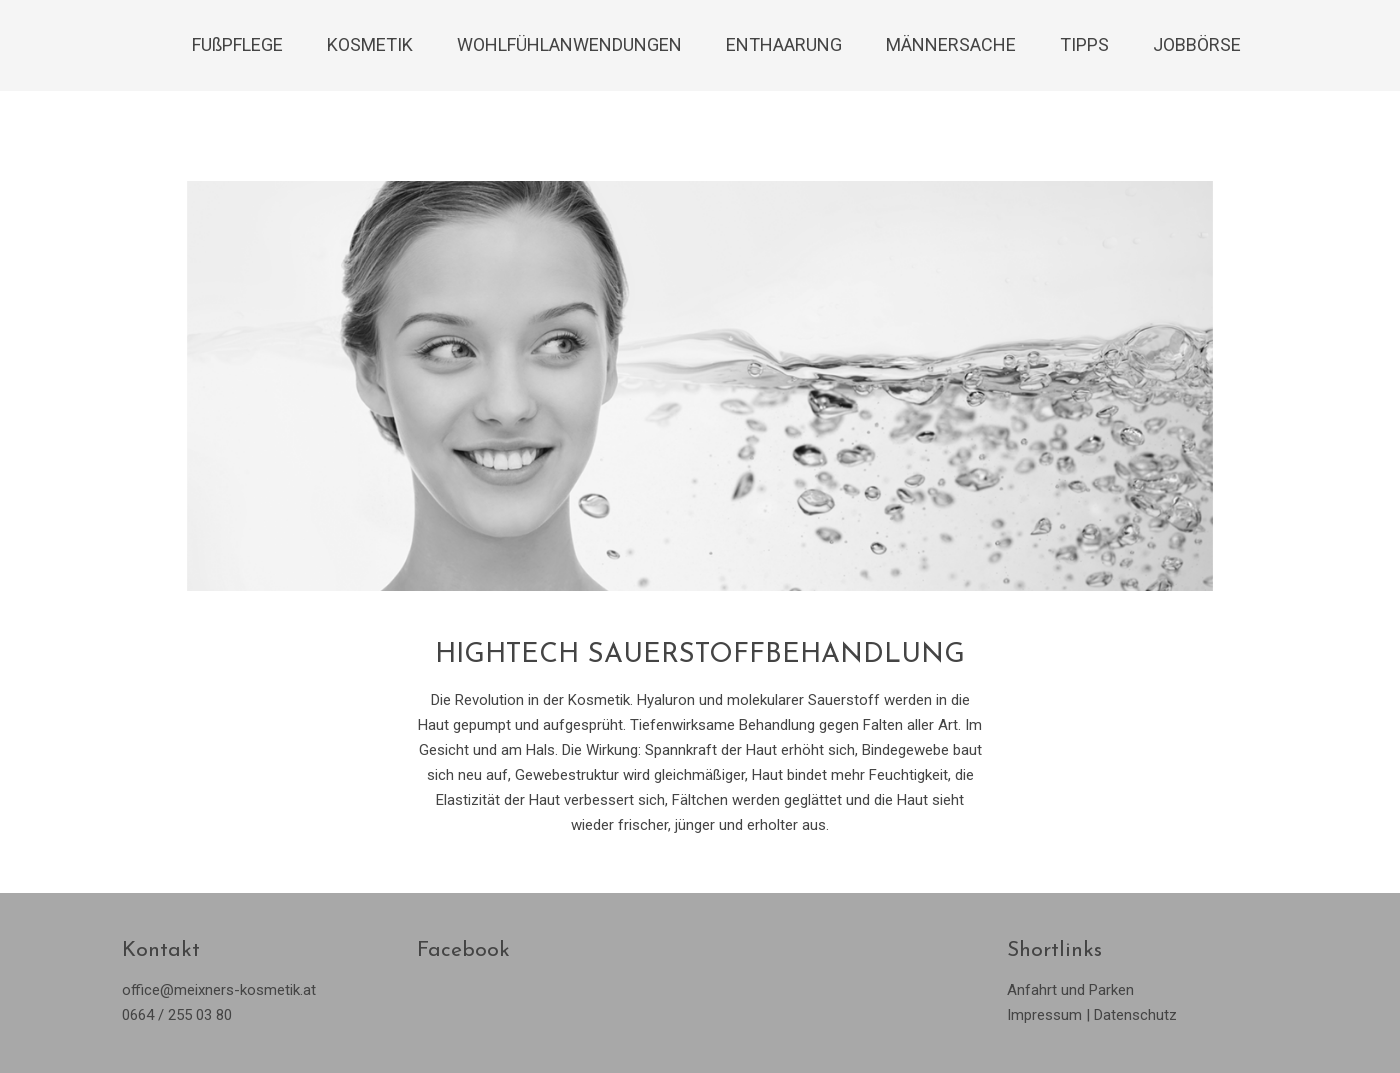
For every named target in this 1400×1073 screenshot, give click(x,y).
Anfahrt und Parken (1070, 990)
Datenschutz (1135, 1015)
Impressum (1044, 1015)
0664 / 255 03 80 (177, 1015)
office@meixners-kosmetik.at (219, 990)
